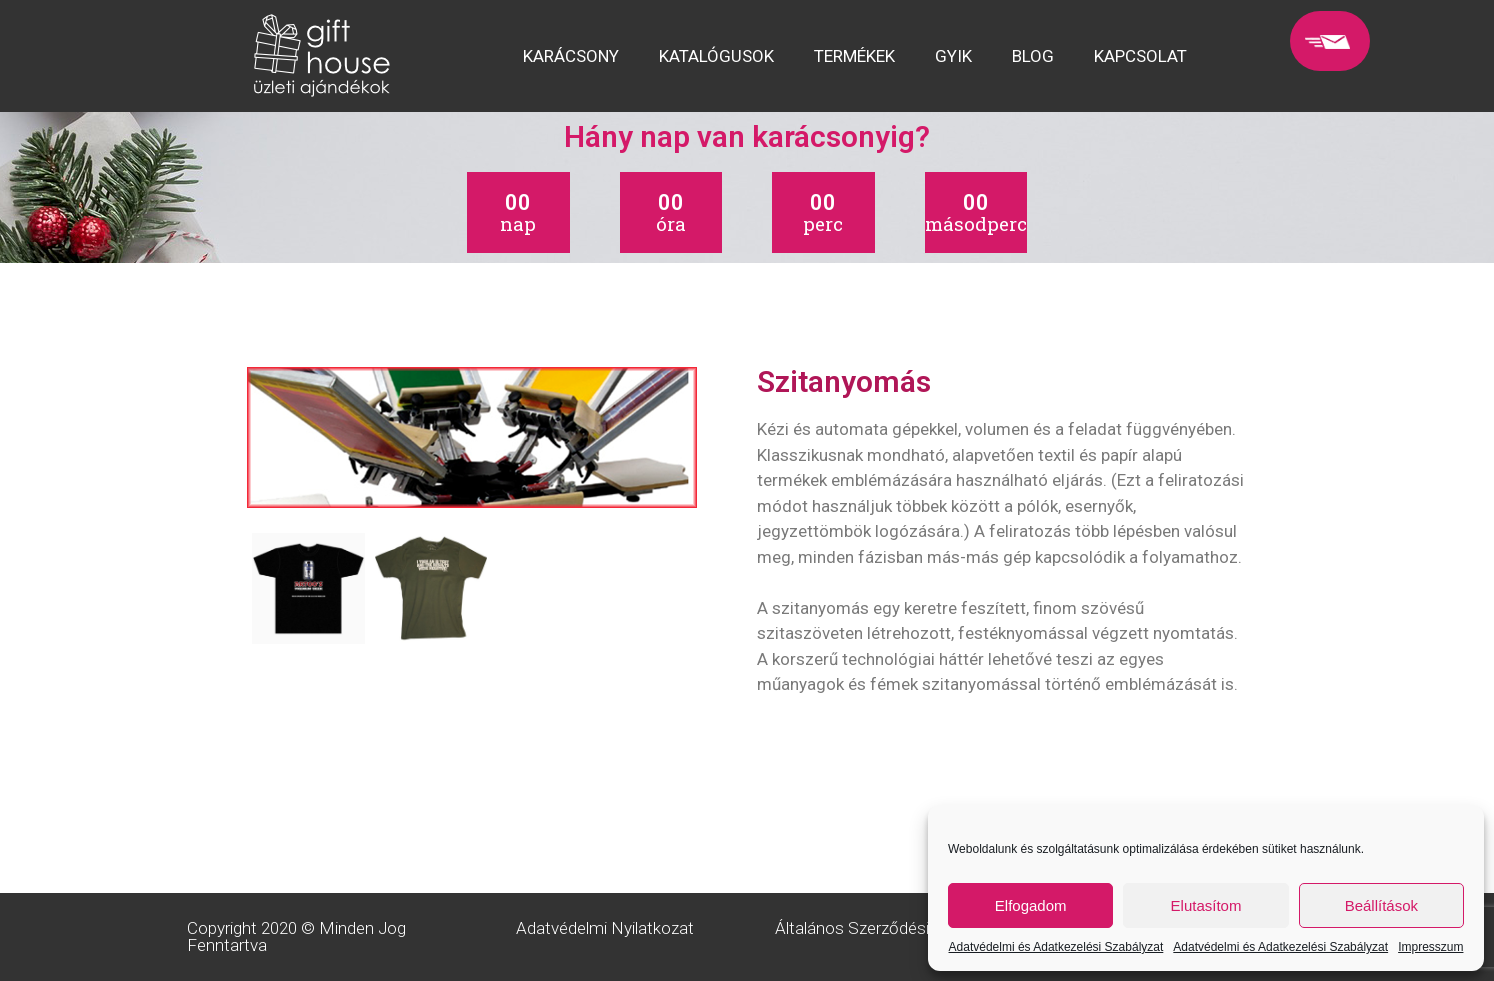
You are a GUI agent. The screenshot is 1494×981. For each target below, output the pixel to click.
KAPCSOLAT (1140, 56)
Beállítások (1381, 905)
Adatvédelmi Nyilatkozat (605, 928)
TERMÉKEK (854, 56)
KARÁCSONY (571, 56)
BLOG (1033, 56)
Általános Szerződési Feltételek (890, 928)
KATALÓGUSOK (716, 56)
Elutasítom (1206, 905)
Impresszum (1430, 947)
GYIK (953, 56)
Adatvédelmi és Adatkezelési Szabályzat (1056, 947)
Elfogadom (1031, 905)
